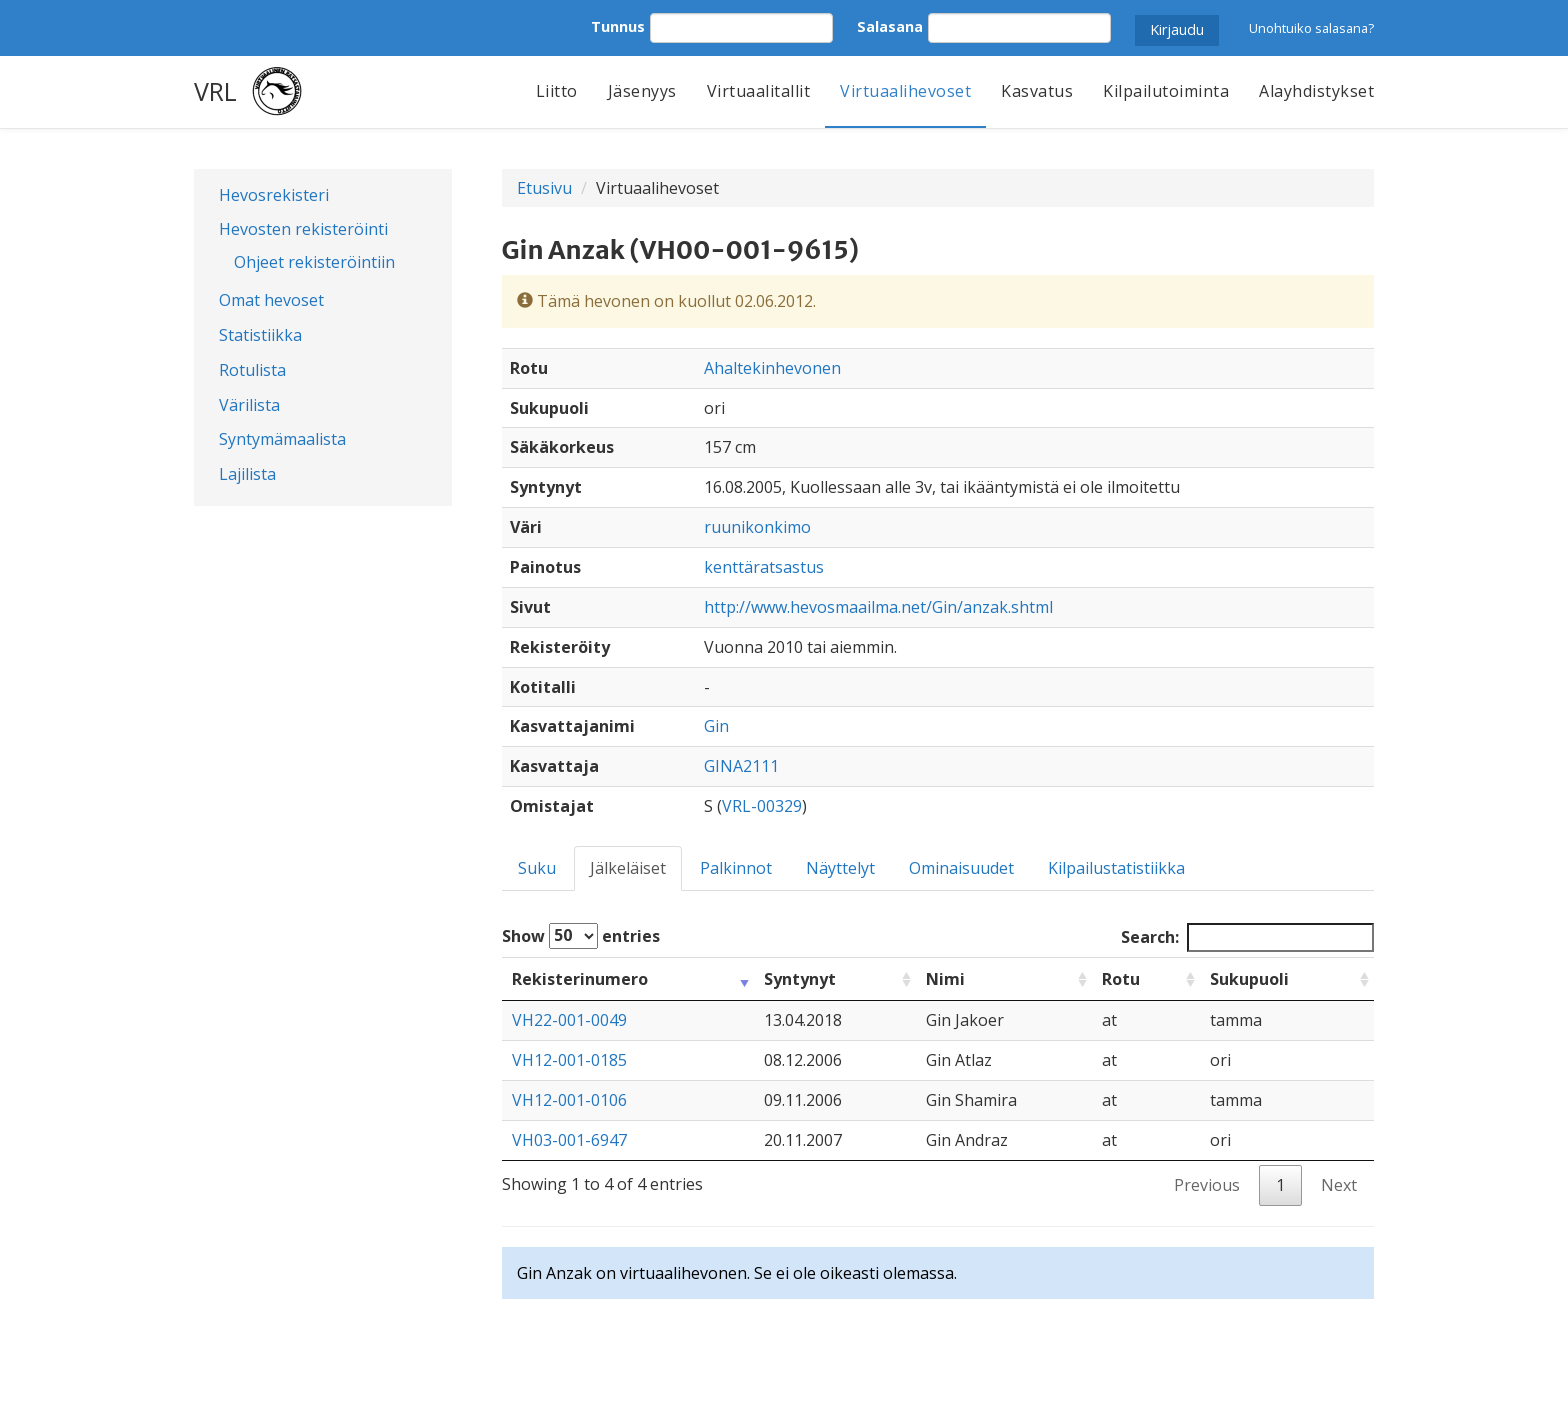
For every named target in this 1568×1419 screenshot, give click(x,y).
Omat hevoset (271, 300)
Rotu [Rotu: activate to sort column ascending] (1121, 979)
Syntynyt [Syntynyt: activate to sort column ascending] (800, 979)
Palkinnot (736, 868)
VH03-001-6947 (569, 1140)
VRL (215, 91)
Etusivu (544, 188)
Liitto (557, 91)
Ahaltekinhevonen (772, 368)
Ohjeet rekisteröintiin (314, 262)
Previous (1207, 1185)
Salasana (890, 26)
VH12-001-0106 (569, 1100)
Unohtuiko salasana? (1311, 28)
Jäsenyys (642, 91)
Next (1339, 1185)
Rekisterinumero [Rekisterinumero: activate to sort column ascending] (580, 979)
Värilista (249, 405)
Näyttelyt (840, 868)
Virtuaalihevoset (905, 91)
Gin (716, 726)
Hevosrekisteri (274, 195)
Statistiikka (260, 335)
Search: (1247, 937)
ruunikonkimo (757, 527)
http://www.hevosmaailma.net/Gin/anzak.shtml (878, 607)
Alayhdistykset (1316, 91)
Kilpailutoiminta (1166, 91)
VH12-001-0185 (569, 1060)
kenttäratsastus (764, 567)
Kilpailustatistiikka (1116, 868)
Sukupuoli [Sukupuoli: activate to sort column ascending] (1249, 979)
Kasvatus (1037, 91)
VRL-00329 (762, 806)
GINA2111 (741, 766)
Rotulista (252, 370)
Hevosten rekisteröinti (303, 229)
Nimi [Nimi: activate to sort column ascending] (945, 979)
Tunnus (618, 26)
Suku (537, 868)
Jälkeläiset (628, 868)
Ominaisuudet (961, 868)
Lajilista (247, 474)
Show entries (581, 936)
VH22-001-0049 (569, 1020)
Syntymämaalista (282, 439)
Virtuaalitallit (759, 91)
